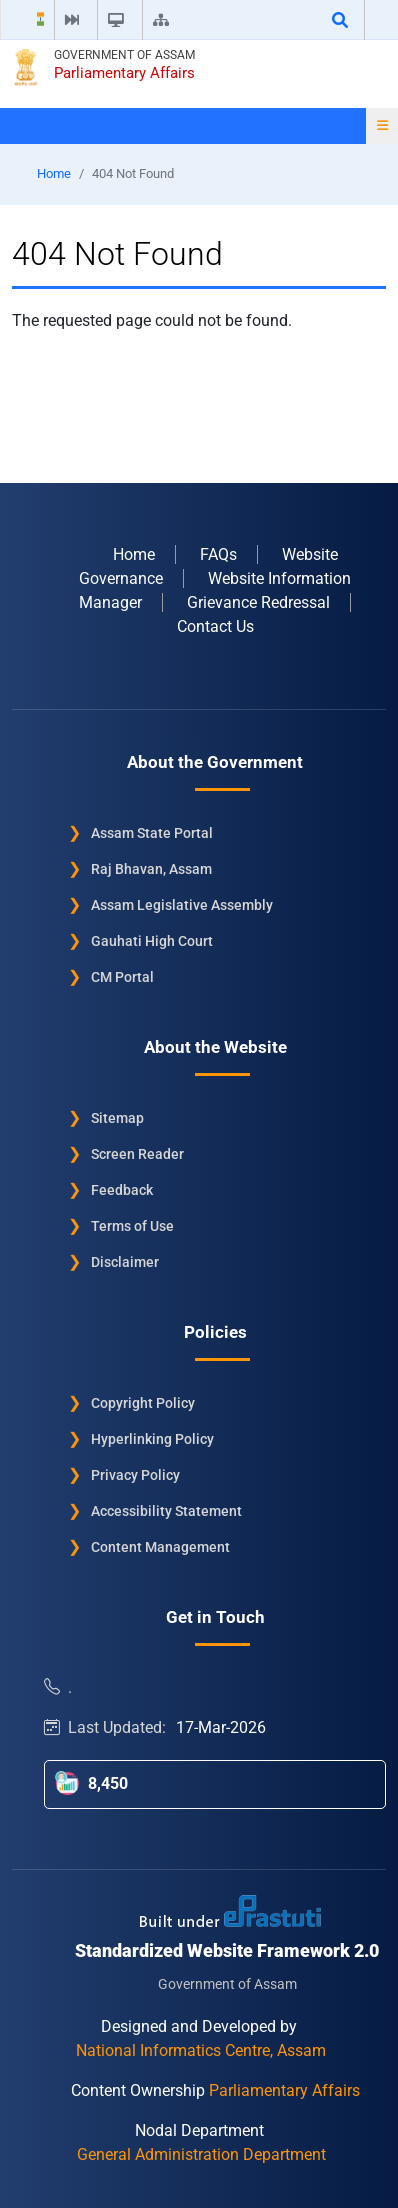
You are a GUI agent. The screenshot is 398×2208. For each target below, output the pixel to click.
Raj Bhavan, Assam (151, 869)
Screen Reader (137, 1154)
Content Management (160, 1547)
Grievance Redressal (258, 602)
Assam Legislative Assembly (182, 905)
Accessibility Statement (166, 1511)
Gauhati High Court (152, 941)
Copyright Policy (143, 1403)
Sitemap (117, 1118)
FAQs (218, 554)
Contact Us (215, 626)
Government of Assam (124, 55)
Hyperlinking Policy (152, 1439)
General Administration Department (201, 2154)
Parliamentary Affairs (124, 73)
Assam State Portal (152, 833)
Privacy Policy (135, 1475)
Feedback (122, 1190)
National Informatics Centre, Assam (201, 2050)
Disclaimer (125, 1262)
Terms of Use (132, 1226)
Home (54, 173)
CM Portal (122, 977)
